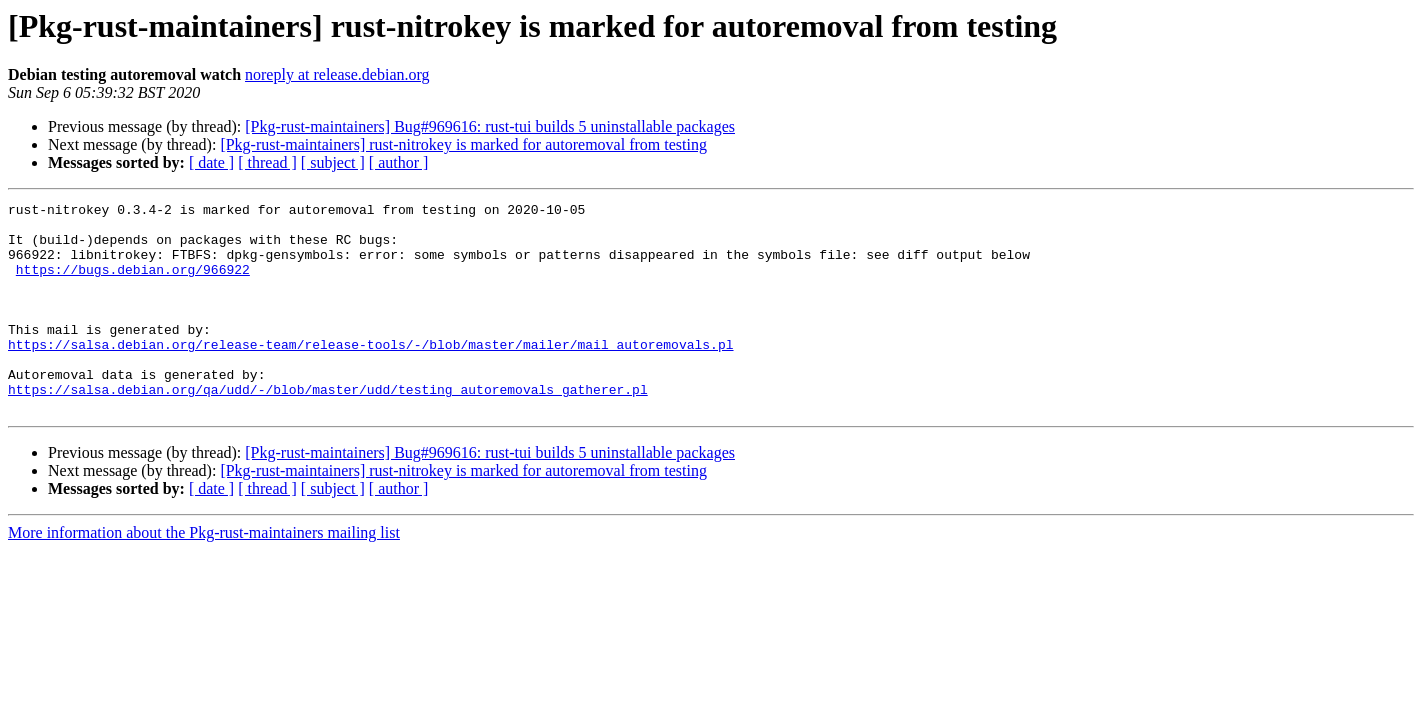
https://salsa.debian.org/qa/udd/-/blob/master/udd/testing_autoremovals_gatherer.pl (328, 428)
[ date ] (211, 162)
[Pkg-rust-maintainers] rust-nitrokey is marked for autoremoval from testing (463, 144)
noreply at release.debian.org (337, 74)
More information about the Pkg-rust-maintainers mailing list (204, 574)
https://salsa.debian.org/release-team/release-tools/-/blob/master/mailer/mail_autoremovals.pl (370, 374)
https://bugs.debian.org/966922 (133, 284)
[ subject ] (333, 162)
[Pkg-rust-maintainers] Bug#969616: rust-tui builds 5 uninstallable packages (490, 126)
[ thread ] (267, 162)
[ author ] (399, 162)
